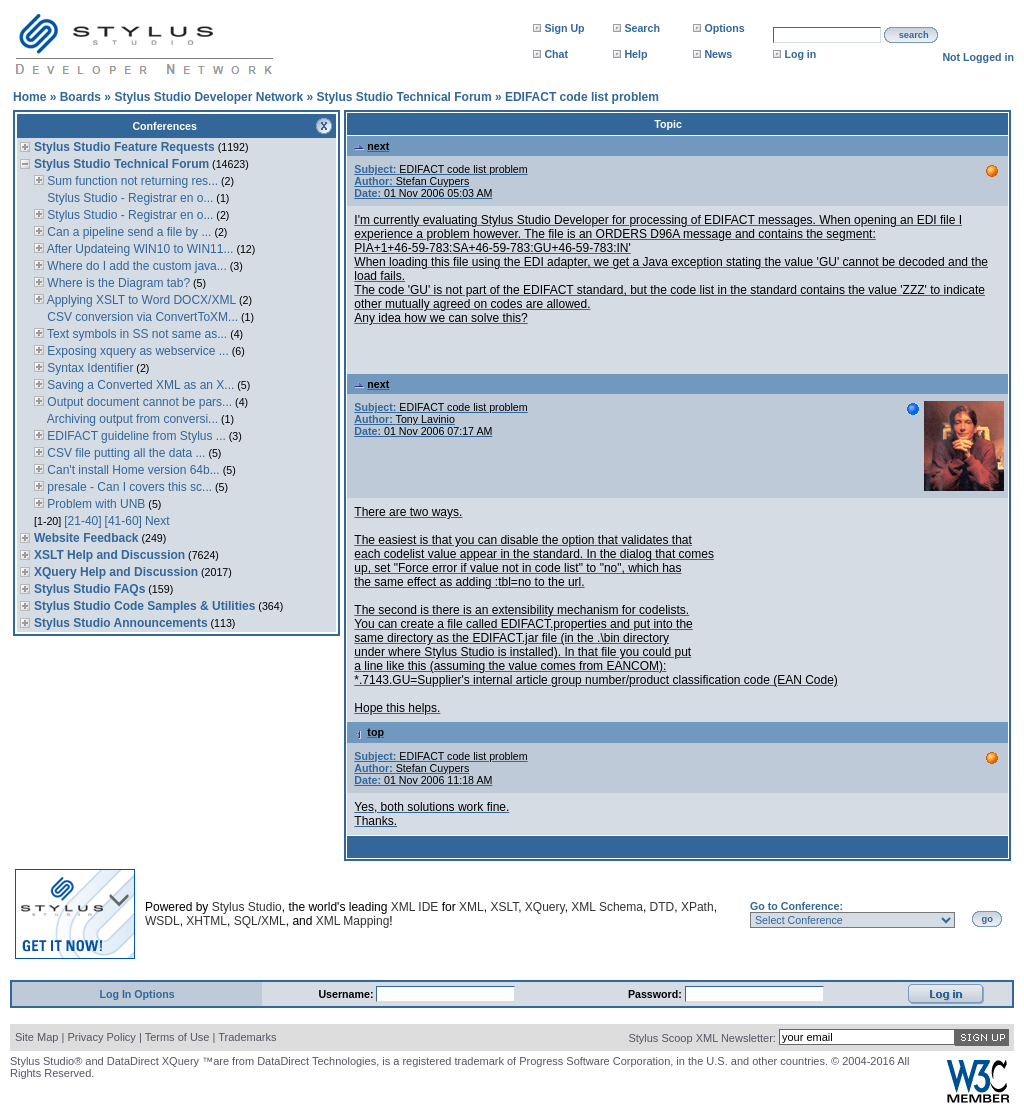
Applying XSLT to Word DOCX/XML (140, 300)
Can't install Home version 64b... (132, 470)
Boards (80, 97)
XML (471, 907)
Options (724, 28)
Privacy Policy (101, 1037)
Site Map (36, 1037)
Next (157, 521)
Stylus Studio (247, 907)
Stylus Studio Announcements (121, 623)
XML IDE (415, 907)
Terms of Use (177, 1037)
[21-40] (82, 521)
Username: (347, 994)
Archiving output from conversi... (131, 419)
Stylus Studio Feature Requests (124, 147)
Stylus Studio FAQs (89, 589)
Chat (556, 54)
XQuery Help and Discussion (116, 572)
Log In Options (136, 994)
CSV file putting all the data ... (124, 453)
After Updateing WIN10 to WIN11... (138, 249)
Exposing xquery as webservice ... (136, 351)
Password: (656, 994)
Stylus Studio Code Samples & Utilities (144, 606)
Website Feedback (86, 538)
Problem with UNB (94, 504)
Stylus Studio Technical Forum (403, 97)
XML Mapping (353, 921)
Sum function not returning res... (131, 181)
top (369, 732)
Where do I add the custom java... (135, 266)
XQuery (545, 907)
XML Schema (607, 907)
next (371, 146)
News (718, 54)
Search (642, 28)
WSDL (162, 921)
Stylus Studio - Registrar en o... (128, 198)
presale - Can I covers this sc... (128, 487)
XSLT (504, 907)
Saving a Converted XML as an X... (139, 385)
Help (635, 54)
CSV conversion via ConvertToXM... (141, 317)
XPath (697, 907)
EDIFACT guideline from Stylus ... (135, 436)
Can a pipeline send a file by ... (127, 232)
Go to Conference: (796, 906)
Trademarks (247, 1037)
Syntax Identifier (88, 368)
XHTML (206, 921)
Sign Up (564, 28)
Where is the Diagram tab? (117, 283)
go (987, 919)
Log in (800, 54)
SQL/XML (260, 921)
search (914, 35)
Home (29, 97)
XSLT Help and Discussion (109, 555)
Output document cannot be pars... (138, 402)
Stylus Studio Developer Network (208, 97)
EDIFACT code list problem (582, 97)
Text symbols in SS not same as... (135, 334)
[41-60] (123, 521)
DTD (662, 907)
